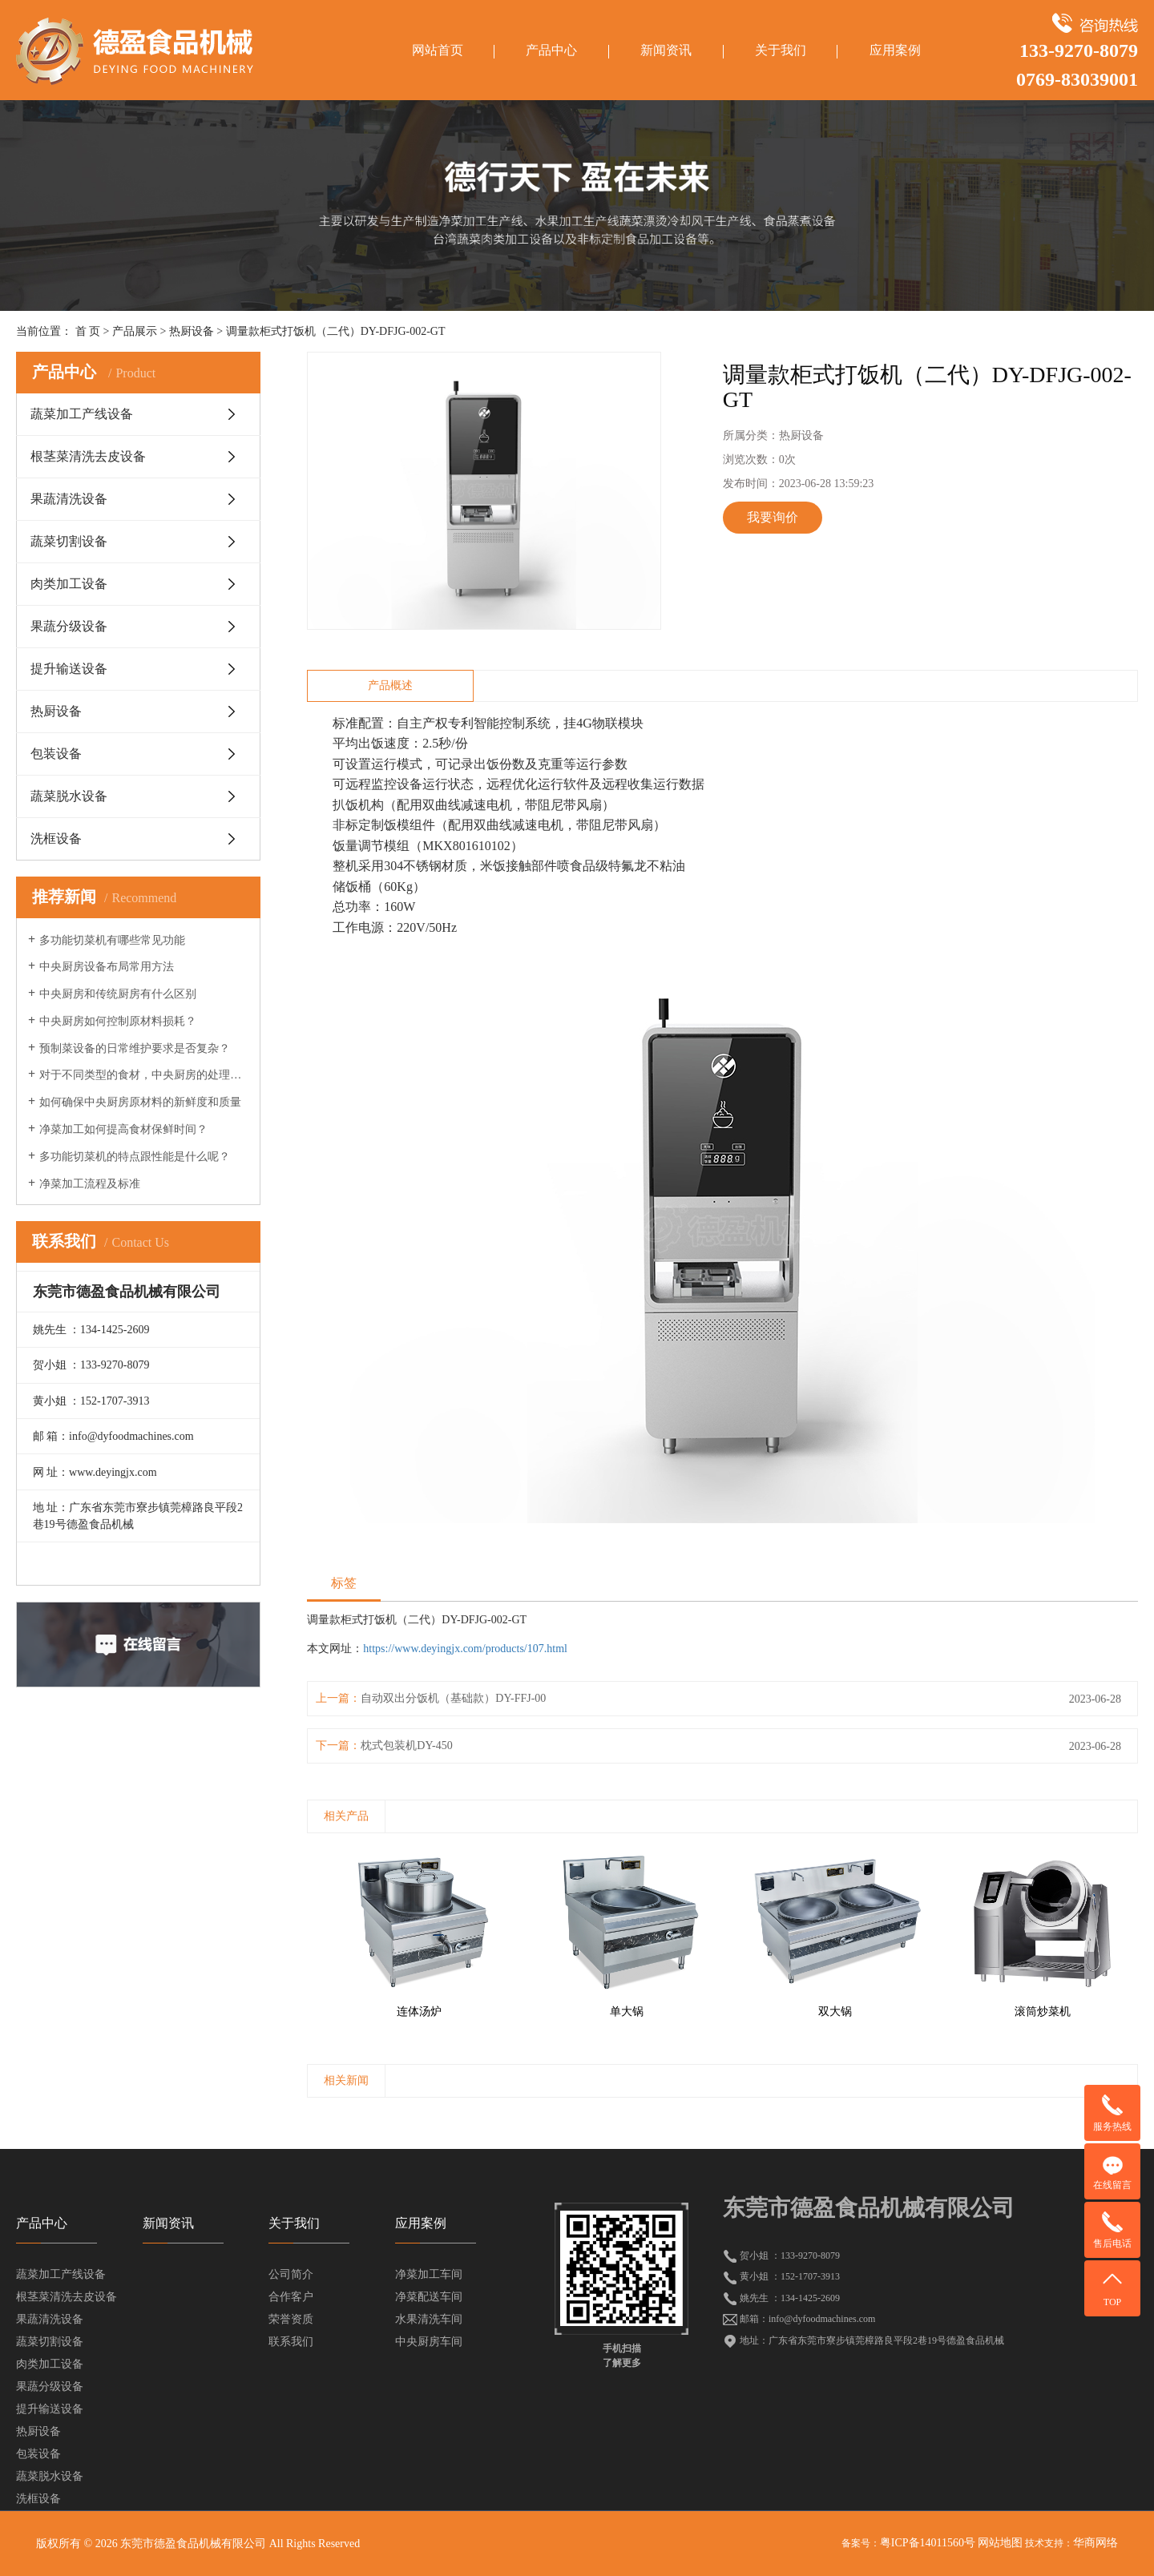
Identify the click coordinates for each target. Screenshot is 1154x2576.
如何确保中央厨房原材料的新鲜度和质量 (140, 1102)
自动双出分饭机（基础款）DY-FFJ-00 (453, 1698)
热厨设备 (191, 331)
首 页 (88, 331)
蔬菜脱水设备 (68, 796)
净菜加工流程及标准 (89, 1184)
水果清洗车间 (428, 2319)
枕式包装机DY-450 (406, 1746)
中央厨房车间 (428, 2342)
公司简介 (290, 2274)
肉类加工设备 (68, 584)
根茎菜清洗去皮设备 (88, 456)
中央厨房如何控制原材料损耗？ (117, 1021)
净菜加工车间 (428, 2274)
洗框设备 (56, 838)
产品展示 (134, 331)
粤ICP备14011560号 (927, 2543)
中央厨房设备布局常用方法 (106, 967)
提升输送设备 (68, 668)
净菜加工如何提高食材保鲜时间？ (123, 1129)
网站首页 (437, 50)
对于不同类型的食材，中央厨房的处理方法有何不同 (143, 1075)
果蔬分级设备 (68, 626)
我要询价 (772, 517)
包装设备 (56, 753)
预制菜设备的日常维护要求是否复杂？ (134, 1048)
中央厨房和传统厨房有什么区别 (117, 994)
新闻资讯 (666, 50)
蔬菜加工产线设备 (81, 414)
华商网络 (1095, 2543)
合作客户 (290, 2297)
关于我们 (780, 50)
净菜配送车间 (428, 2297)
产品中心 (551, 50)
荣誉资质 (290, 2319)
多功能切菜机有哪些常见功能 (112, 940)
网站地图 (1000, 2543)
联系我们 (290, 2342)
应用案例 (895, 50)
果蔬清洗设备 (68, 499)
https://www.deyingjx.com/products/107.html (465, 1649)
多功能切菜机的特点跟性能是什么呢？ (134, 1157)
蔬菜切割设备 (68, 541)
